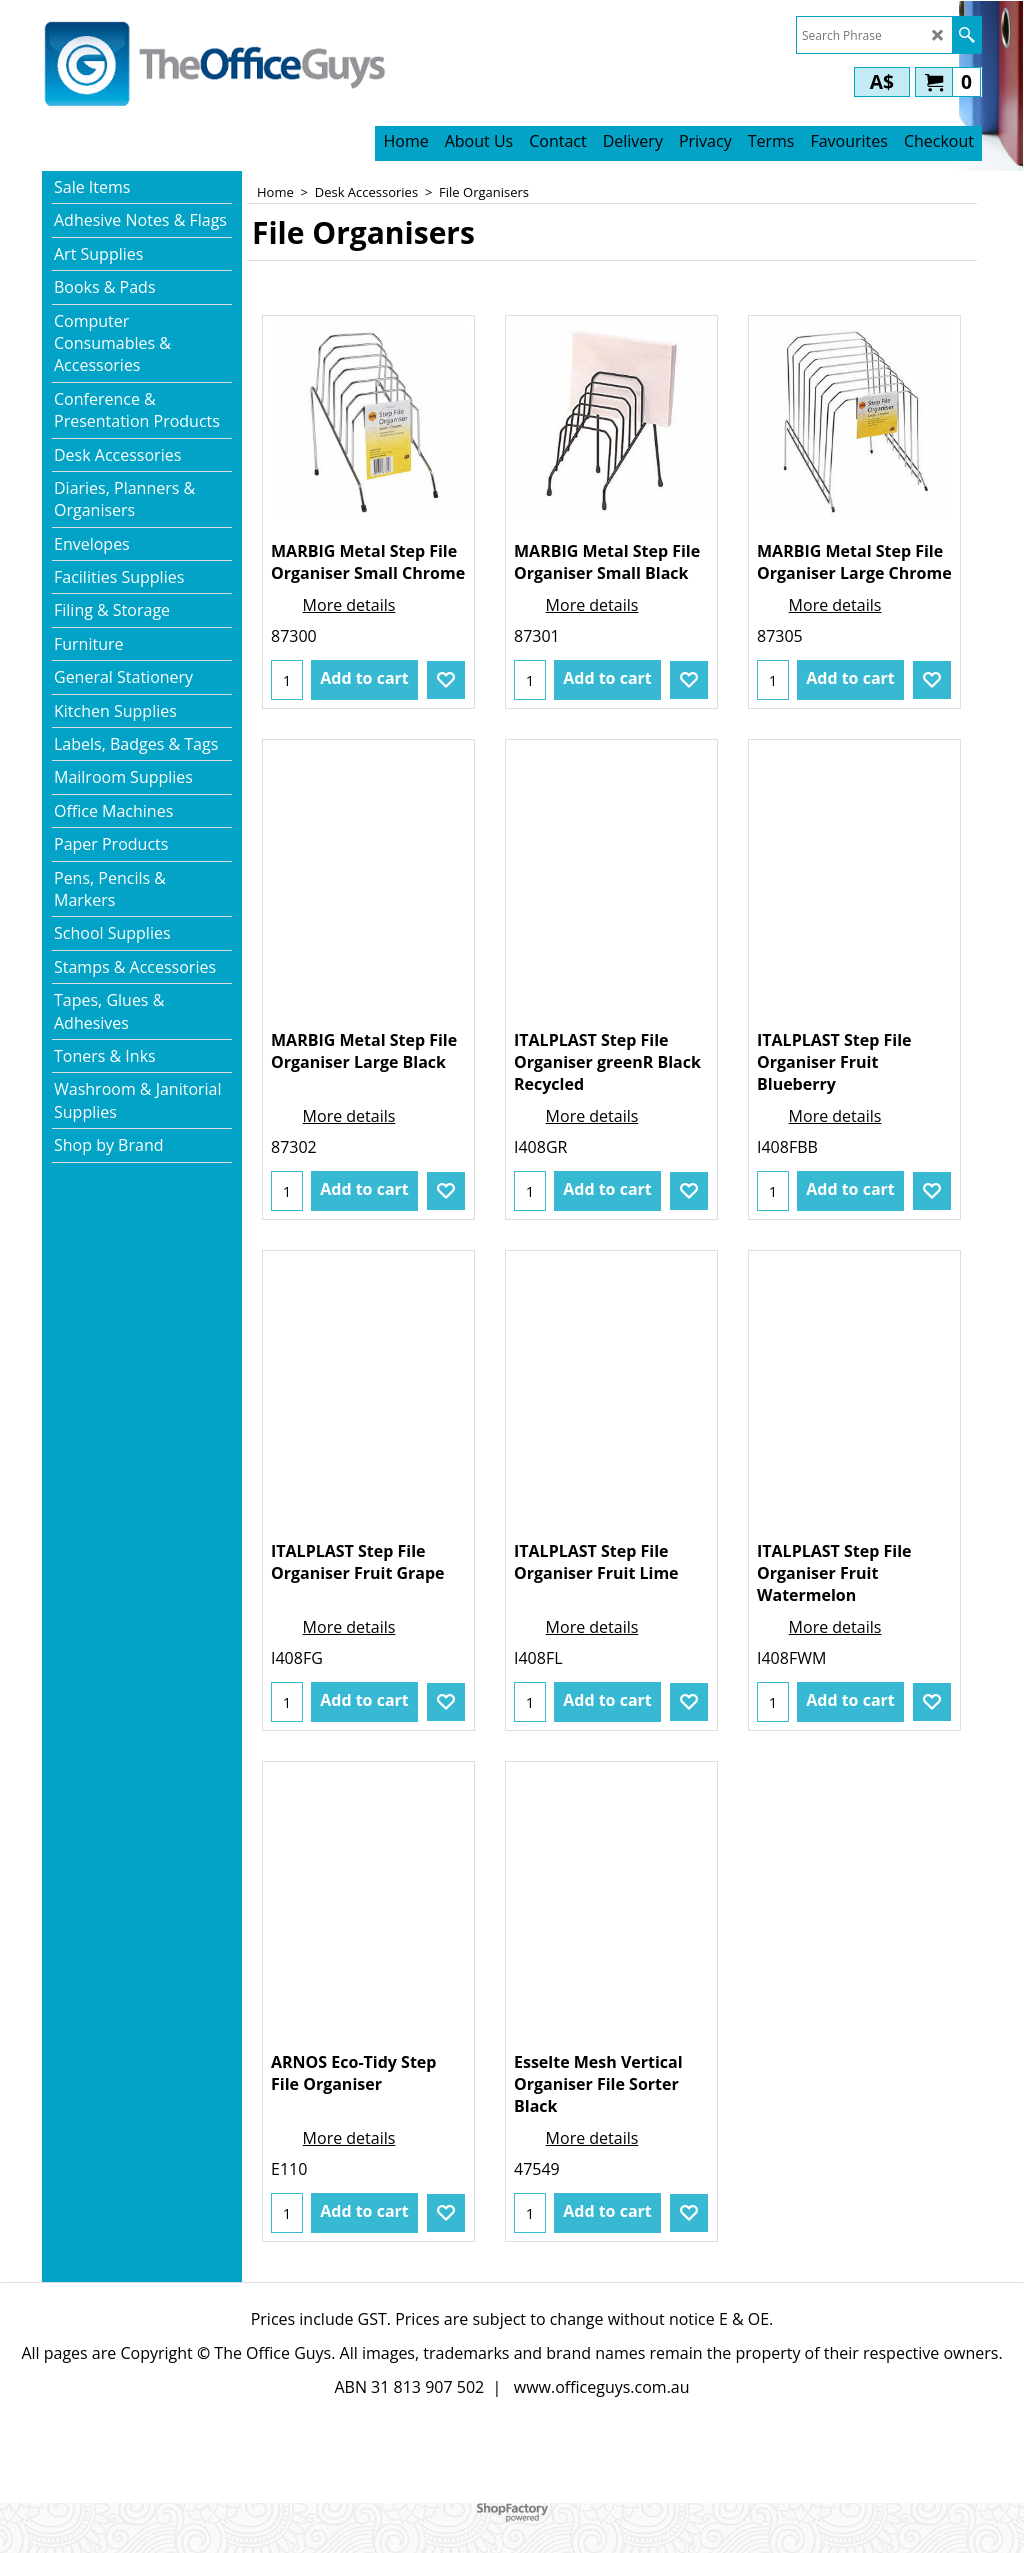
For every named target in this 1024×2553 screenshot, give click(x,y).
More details (349, 605)
